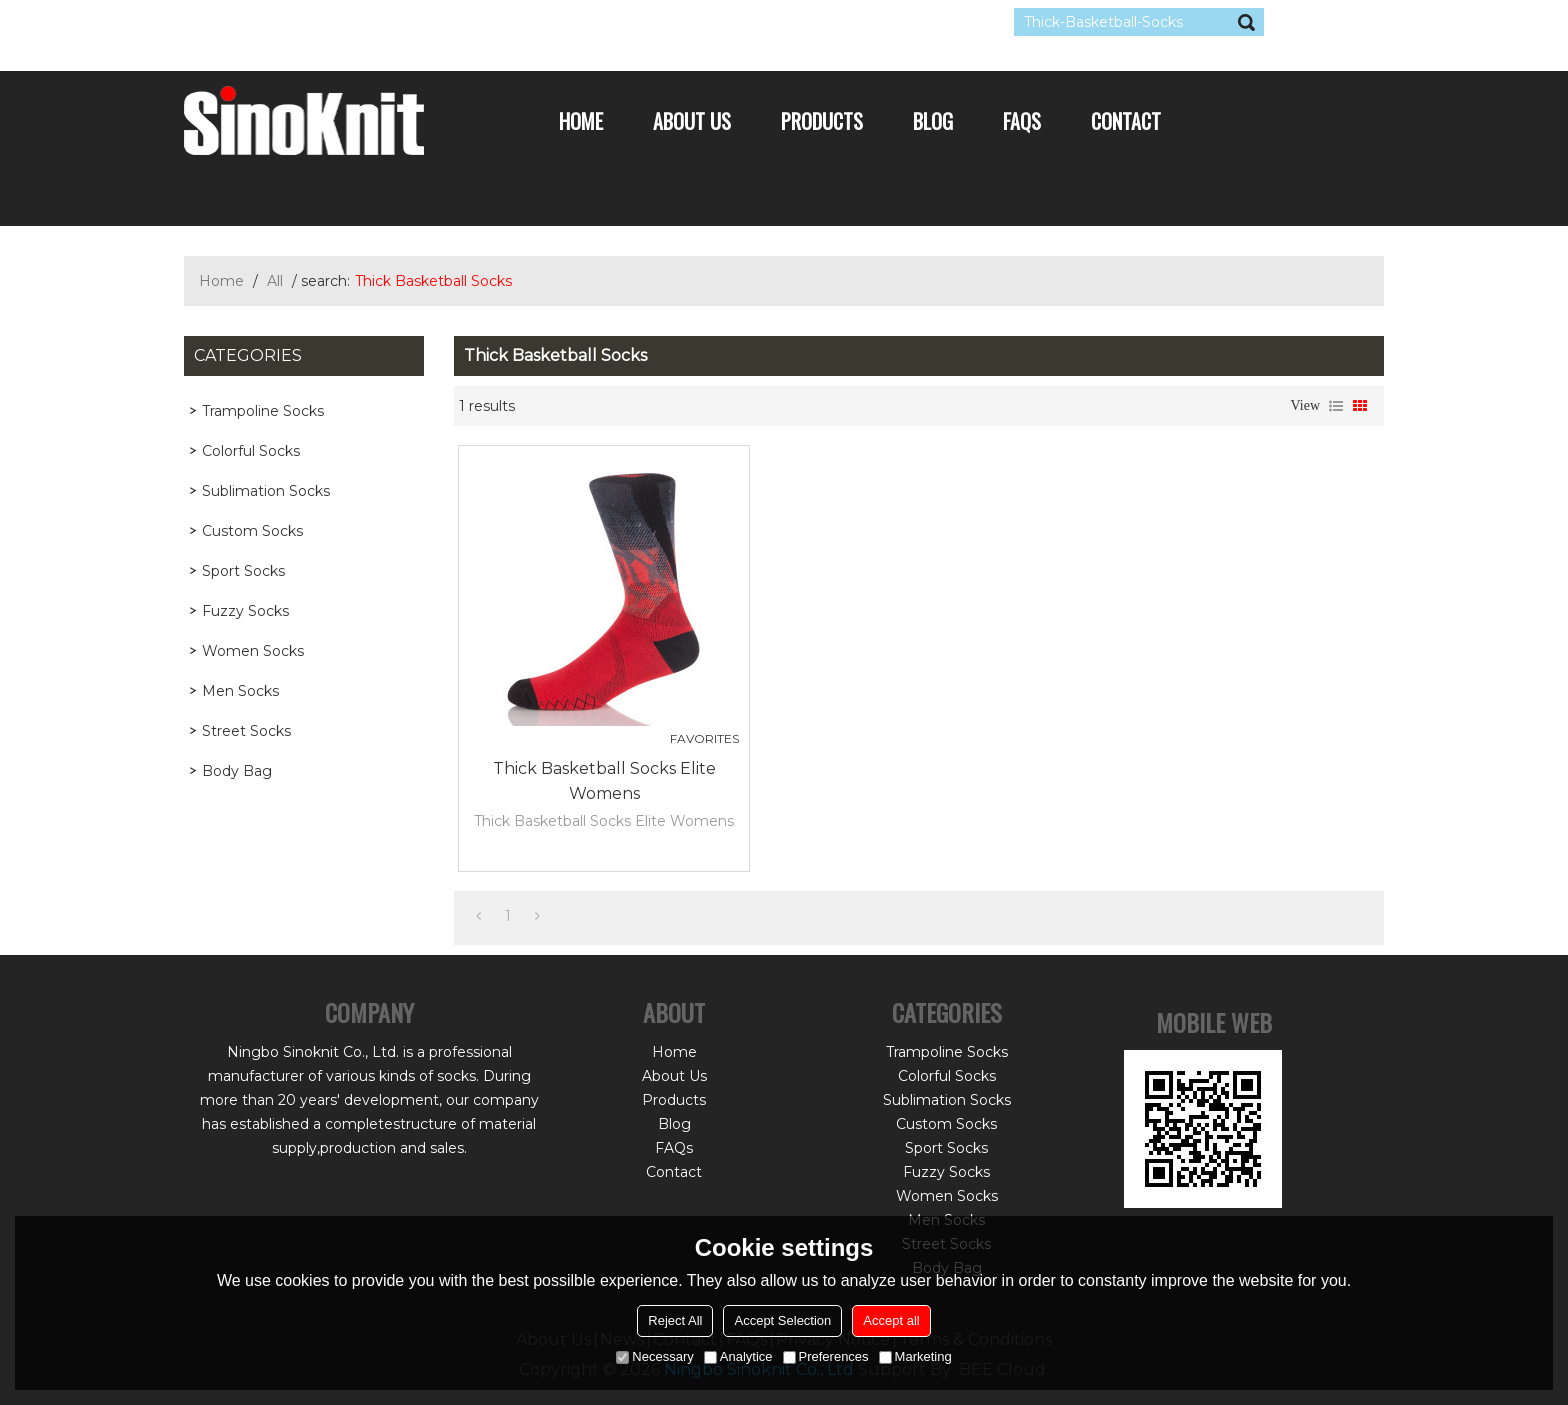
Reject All (675, 1320)
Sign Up (368, 22)
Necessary (654, 1356)
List (1336, 406)
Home (581, 121)
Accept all (891, 1320)
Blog (933, 121)
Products (822, 121)
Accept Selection (782, 1320)
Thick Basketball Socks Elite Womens (604, 781)
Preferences (826, 1356)
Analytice (738, 1356)
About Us (692, 121)
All (275, 281)
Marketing (915, 1356)
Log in (306, 22)
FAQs (1022, 121)
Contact (1126, 121)
